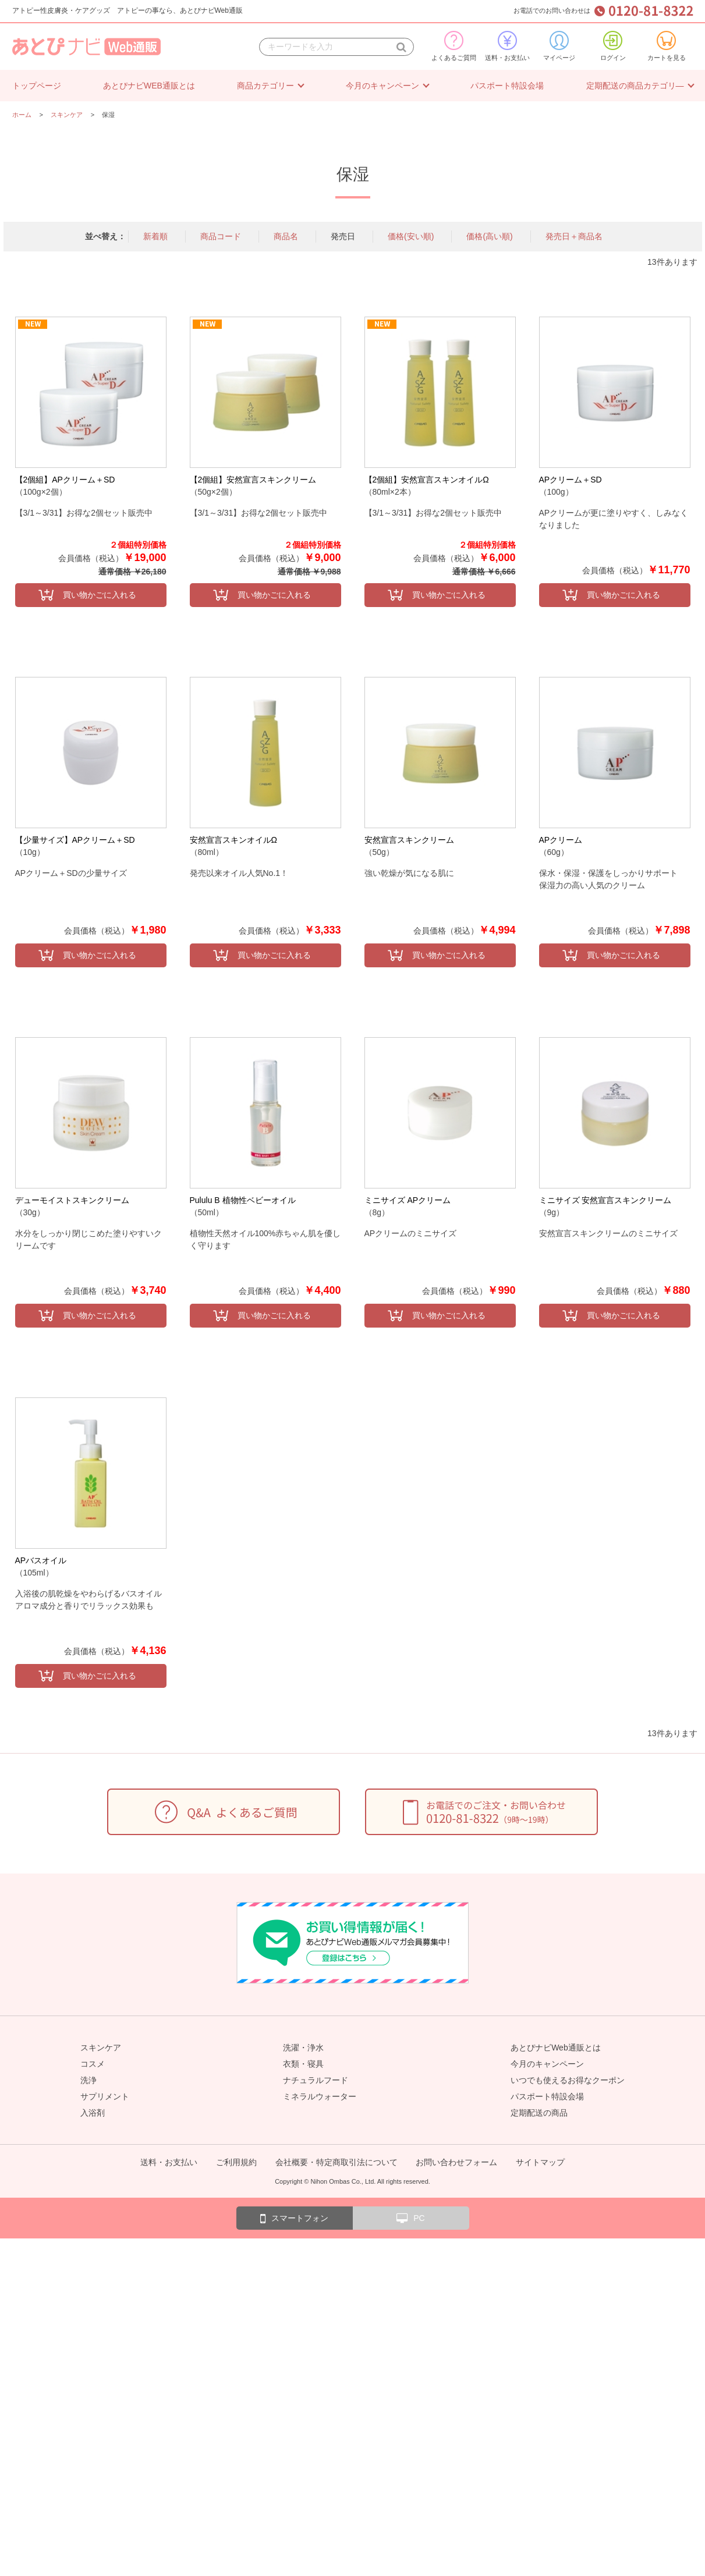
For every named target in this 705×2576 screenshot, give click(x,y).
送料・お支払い (507, 46)
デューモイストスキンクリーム (72, 1200)
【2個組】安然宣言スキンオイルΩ (426, 479)
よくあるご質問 (453, 46)
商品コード (220, 236)
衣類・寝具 (303, 2063)
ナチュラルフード (315, 2080)
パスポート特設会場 (507, 85)
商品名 (286, 236)
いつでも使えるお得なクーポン (568, 2080)
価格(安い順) (411, 236)
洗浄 (88, 2080)
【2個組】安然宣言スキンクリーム (253, 479)
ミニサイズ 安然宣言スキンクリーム (605, 1200)
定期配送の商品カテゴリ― (635, 85)
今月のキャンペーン (382, 85)
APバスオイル (41, 1560)
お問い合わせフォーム (456, 2162)
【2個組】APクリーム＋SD (65, 479)
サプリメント (104, 2096)
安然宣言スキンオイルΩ (233, 840)
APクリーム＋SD (570, 479)
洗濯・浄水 (303, 2047)
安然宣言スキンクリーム (409, 840)
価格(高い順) (489, 236)
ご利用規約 (236, 2162)
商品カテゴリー (265, 85)
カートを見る (666, 46)
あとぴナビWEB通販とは (149, 85)
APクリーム (561, 840)
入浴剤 (92, 2112)
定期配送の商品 (539, 2112)
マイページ (559, 46)
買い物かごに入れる (99, 594)
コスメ (92, 2063)
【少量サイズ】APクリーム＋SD (75, 840)
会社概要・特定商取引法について (336, 2162)
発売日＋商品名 (574, 236)
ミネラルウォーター (319, 2096)
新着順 (155, 236)
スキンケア (100, 2047)
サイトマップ (540, 2162)
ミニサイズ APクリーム (407, 1200)
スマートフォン (294, 2218)
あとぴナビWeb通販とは (556, 2047)
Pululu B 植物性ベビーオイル (243, 1200)
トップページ (36, 85)
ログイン (613, 46)
